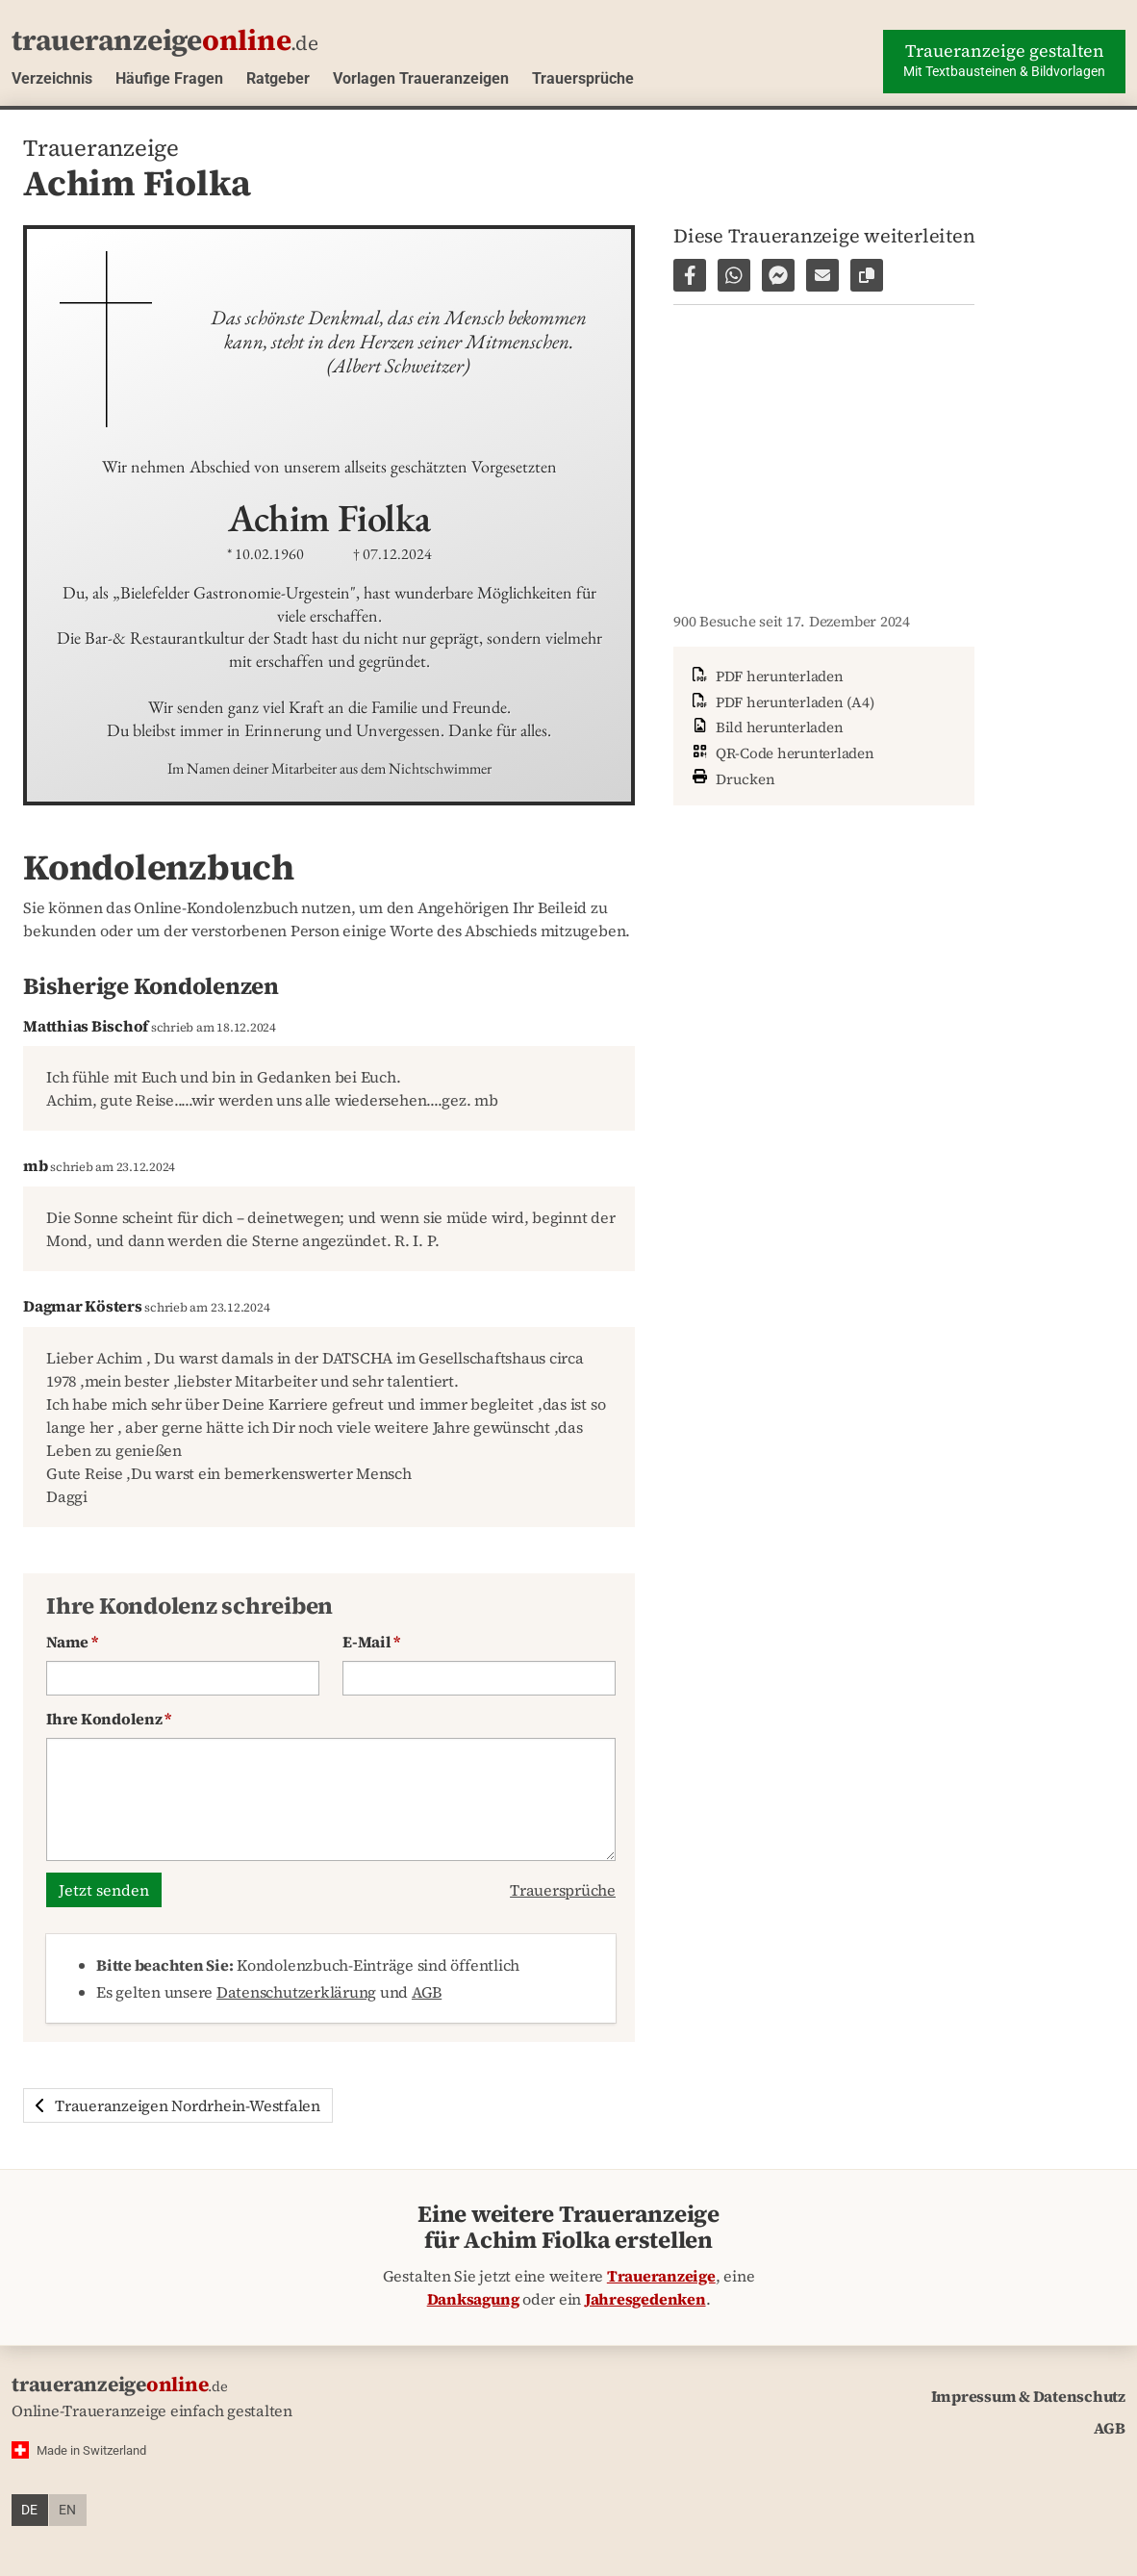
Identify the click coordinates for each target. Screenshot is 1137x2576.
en (67, 2510)
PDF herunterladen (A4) (781, 702)
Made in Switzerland (91, 2450)
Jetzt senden (104, 1889)
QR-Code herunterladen (781, 753)
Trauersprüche (583, 78)
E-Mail (371, 1641)
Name (72, 1641)
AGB (427, 1991)
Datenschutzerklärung (296, 1991)
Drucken (732, 777)
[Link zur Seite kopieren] (866, 275)
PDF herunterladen (766, 676)
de (29, 2510)
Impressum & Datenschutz (1028, 2396)
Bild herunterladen (766, 727)
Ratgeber (278, 78)
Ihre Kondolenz (108, 1718)
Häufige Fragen (169, 78)
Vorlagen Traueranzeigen (421, 78)
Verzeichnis (52, 78)
